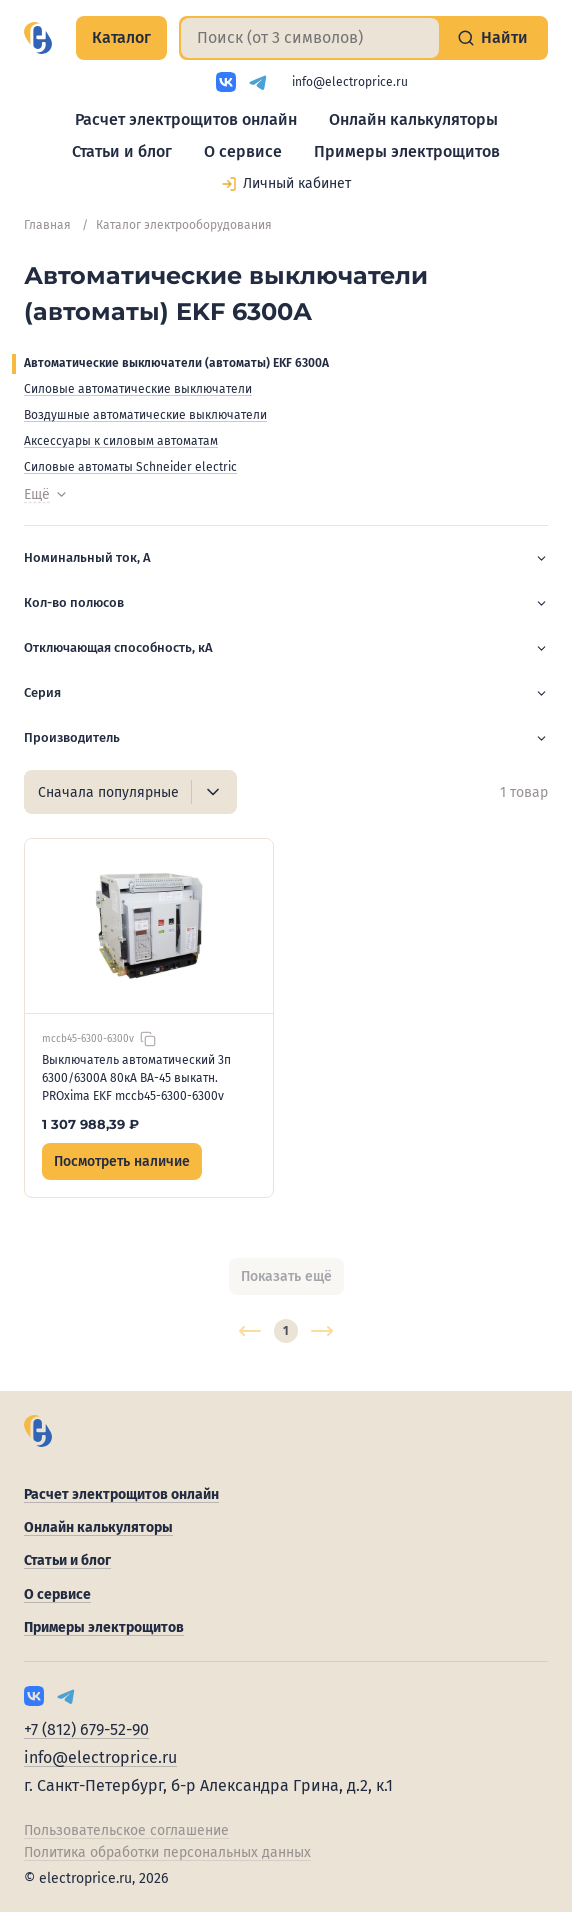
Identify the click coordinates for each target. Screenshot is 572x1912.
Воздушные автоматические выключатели (145, 415)
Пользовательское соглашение (126, 1830)
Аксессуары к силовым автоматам (121, 441)
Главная (47, 225)
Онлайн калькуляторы (413, 119)
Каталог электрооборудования (184, 225)
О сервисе (243, 151)
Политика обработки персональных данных (167, 1852)
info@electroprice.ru (350, 82)
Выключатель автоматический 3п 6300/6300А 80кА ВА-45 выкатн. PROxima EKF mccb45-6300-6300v (136, 1078)
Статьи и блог (122, 151)
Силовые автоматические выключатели (138, 389)
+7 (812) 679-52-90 (86, 1729)
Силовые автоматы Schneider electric (130, 467)
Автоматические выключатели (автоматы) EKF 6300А (176, 363)
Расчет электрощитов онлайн (186, 119)
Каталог (121, 37)
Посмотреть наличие (122, 1161)
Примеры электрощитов (407, 151)
